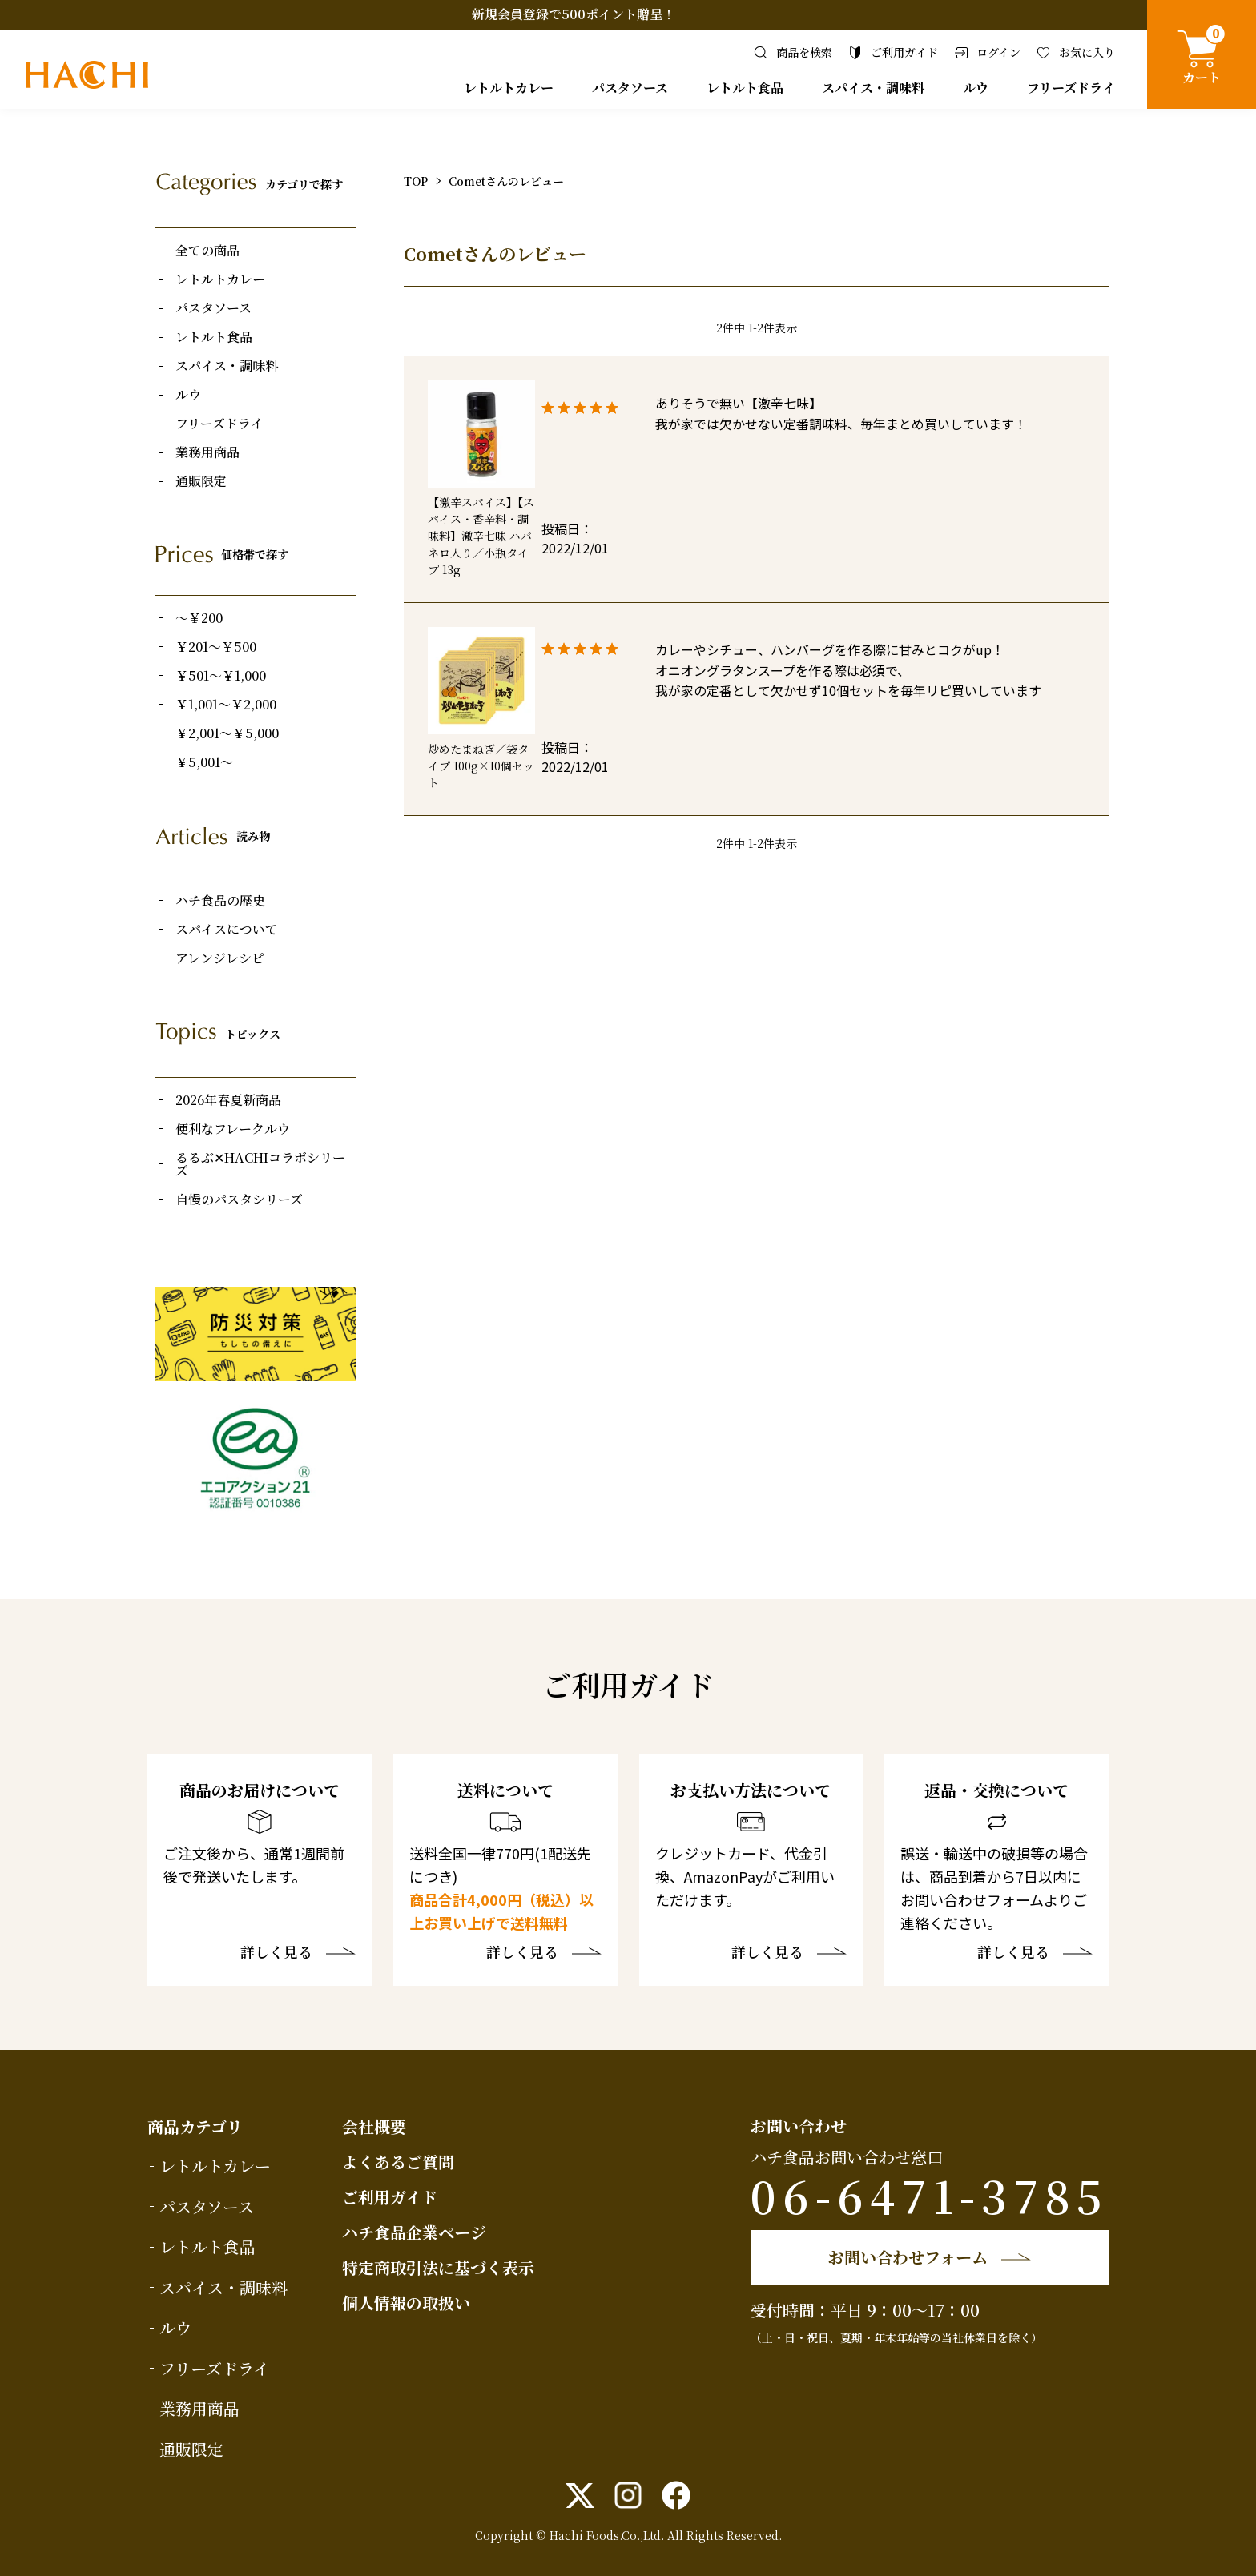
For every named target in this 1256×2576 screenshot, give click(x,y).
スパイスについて (226, 929)
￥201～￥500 (215, 647)
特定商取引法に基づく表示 (438, 2267)
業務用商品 (207, 452)
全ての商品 (207, 250)
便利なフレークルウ (232, 1129)
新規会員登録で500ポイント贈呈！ (573, 14)
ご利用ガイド (389, 2196)
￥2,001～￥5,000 (227, 733)
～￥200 (199, 618)
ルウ (975, 87)
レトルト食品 (744, 87)
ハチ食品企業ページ (414, 2232)
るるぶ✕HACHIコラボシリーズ (260, 1164)
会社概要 (374, 2126)
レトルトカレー (509, 87)
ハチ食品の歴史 (220, 900)
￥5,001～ (204, 762)
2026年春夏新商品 (228, 1100)
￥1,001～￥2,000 (225, 704)
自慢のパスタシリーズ (239, 1199)
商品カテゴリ (195, 2126)
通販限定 (201, 481)
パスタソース (630, 87)
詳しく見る (276, 1953)
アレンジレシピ (219, 958)
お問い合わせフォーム (908, 2257)
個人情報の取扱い (406, 2302)
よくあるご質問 (398, 2161)
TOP (416, 181)
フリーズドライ (1071, 87)
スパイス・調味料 (873, 87)
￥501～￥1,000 (220, 675)
